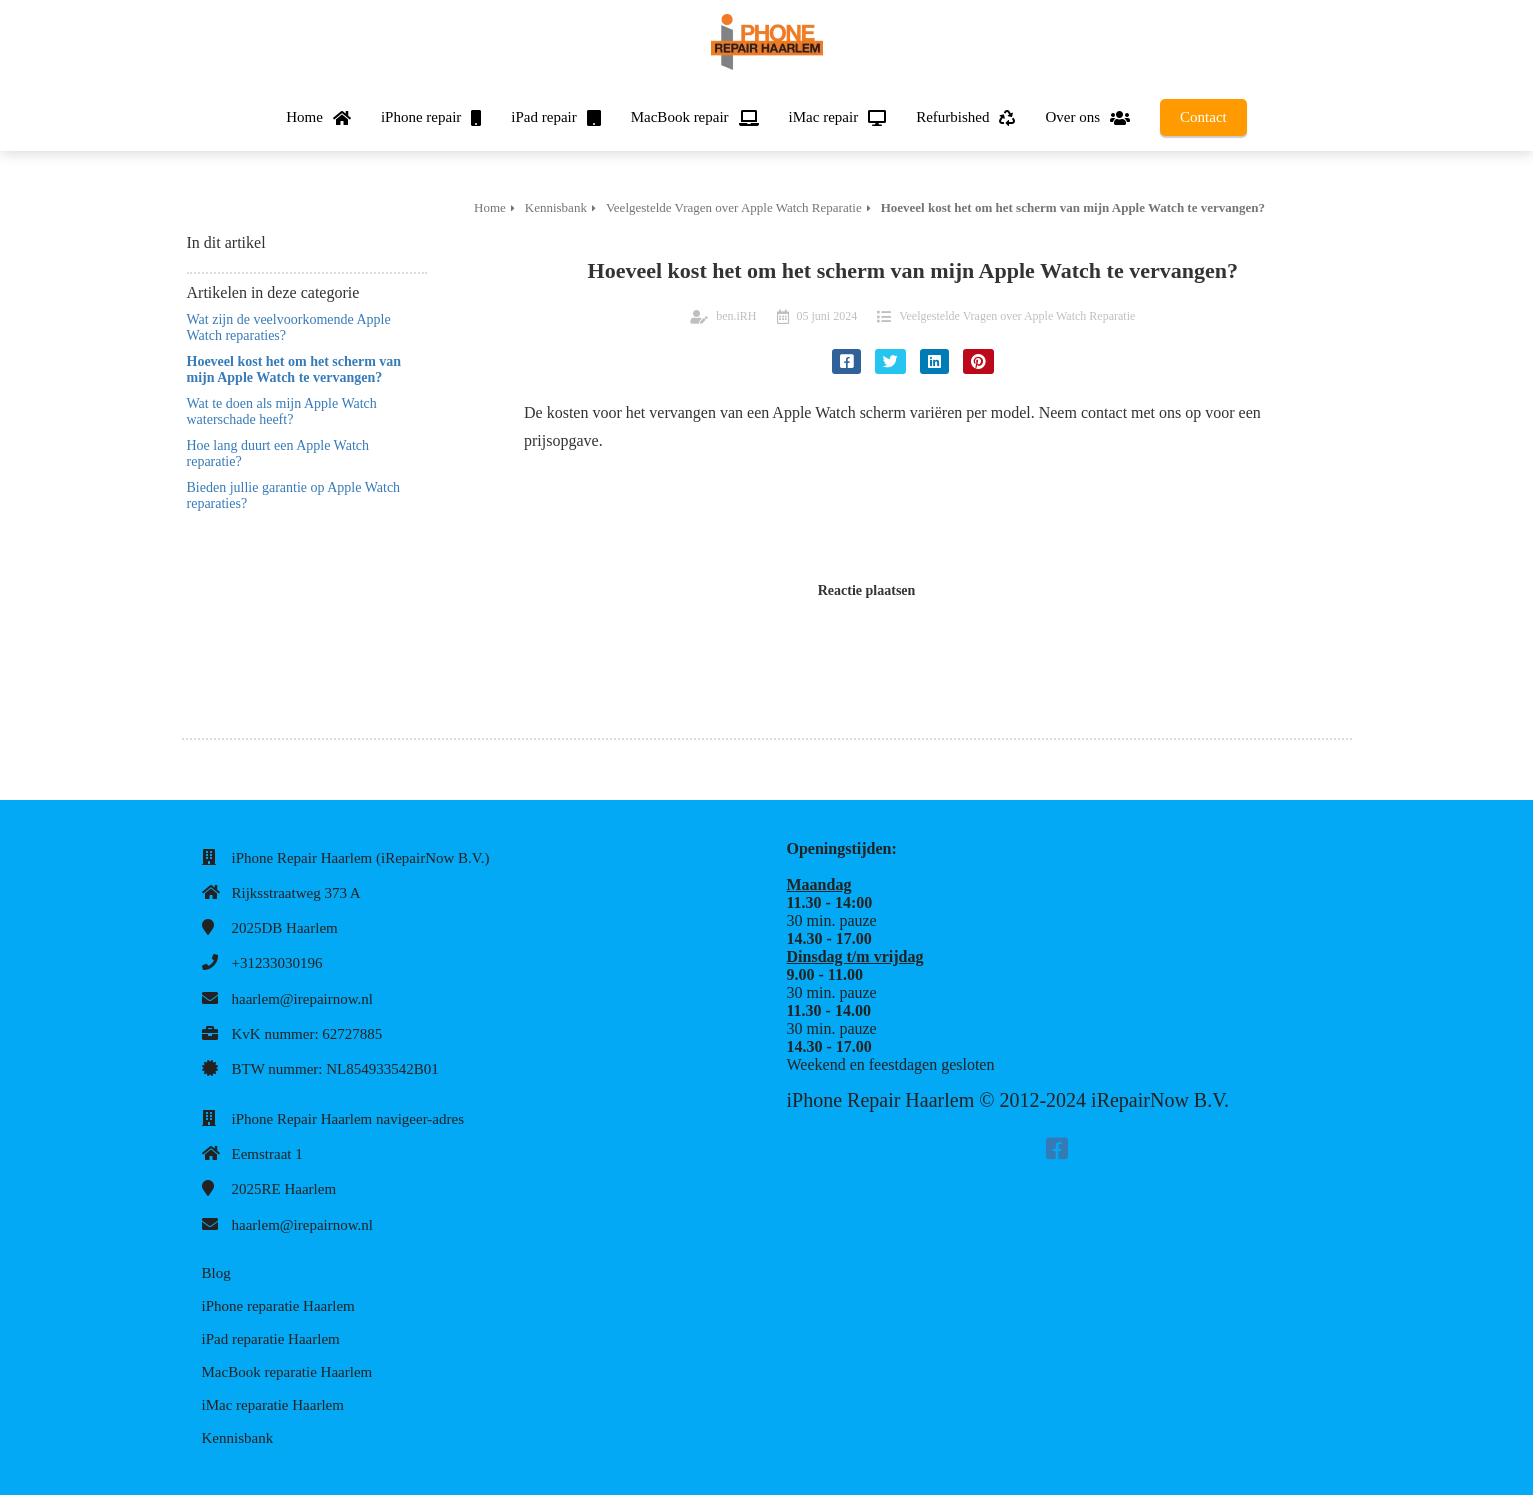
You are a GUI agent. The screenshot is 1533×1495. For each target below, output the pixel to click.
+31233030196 (277, 963)
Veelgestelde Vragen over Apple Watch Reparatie (1017, 316)
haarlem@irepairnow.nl (303, 999)
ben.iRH (736, 316)
